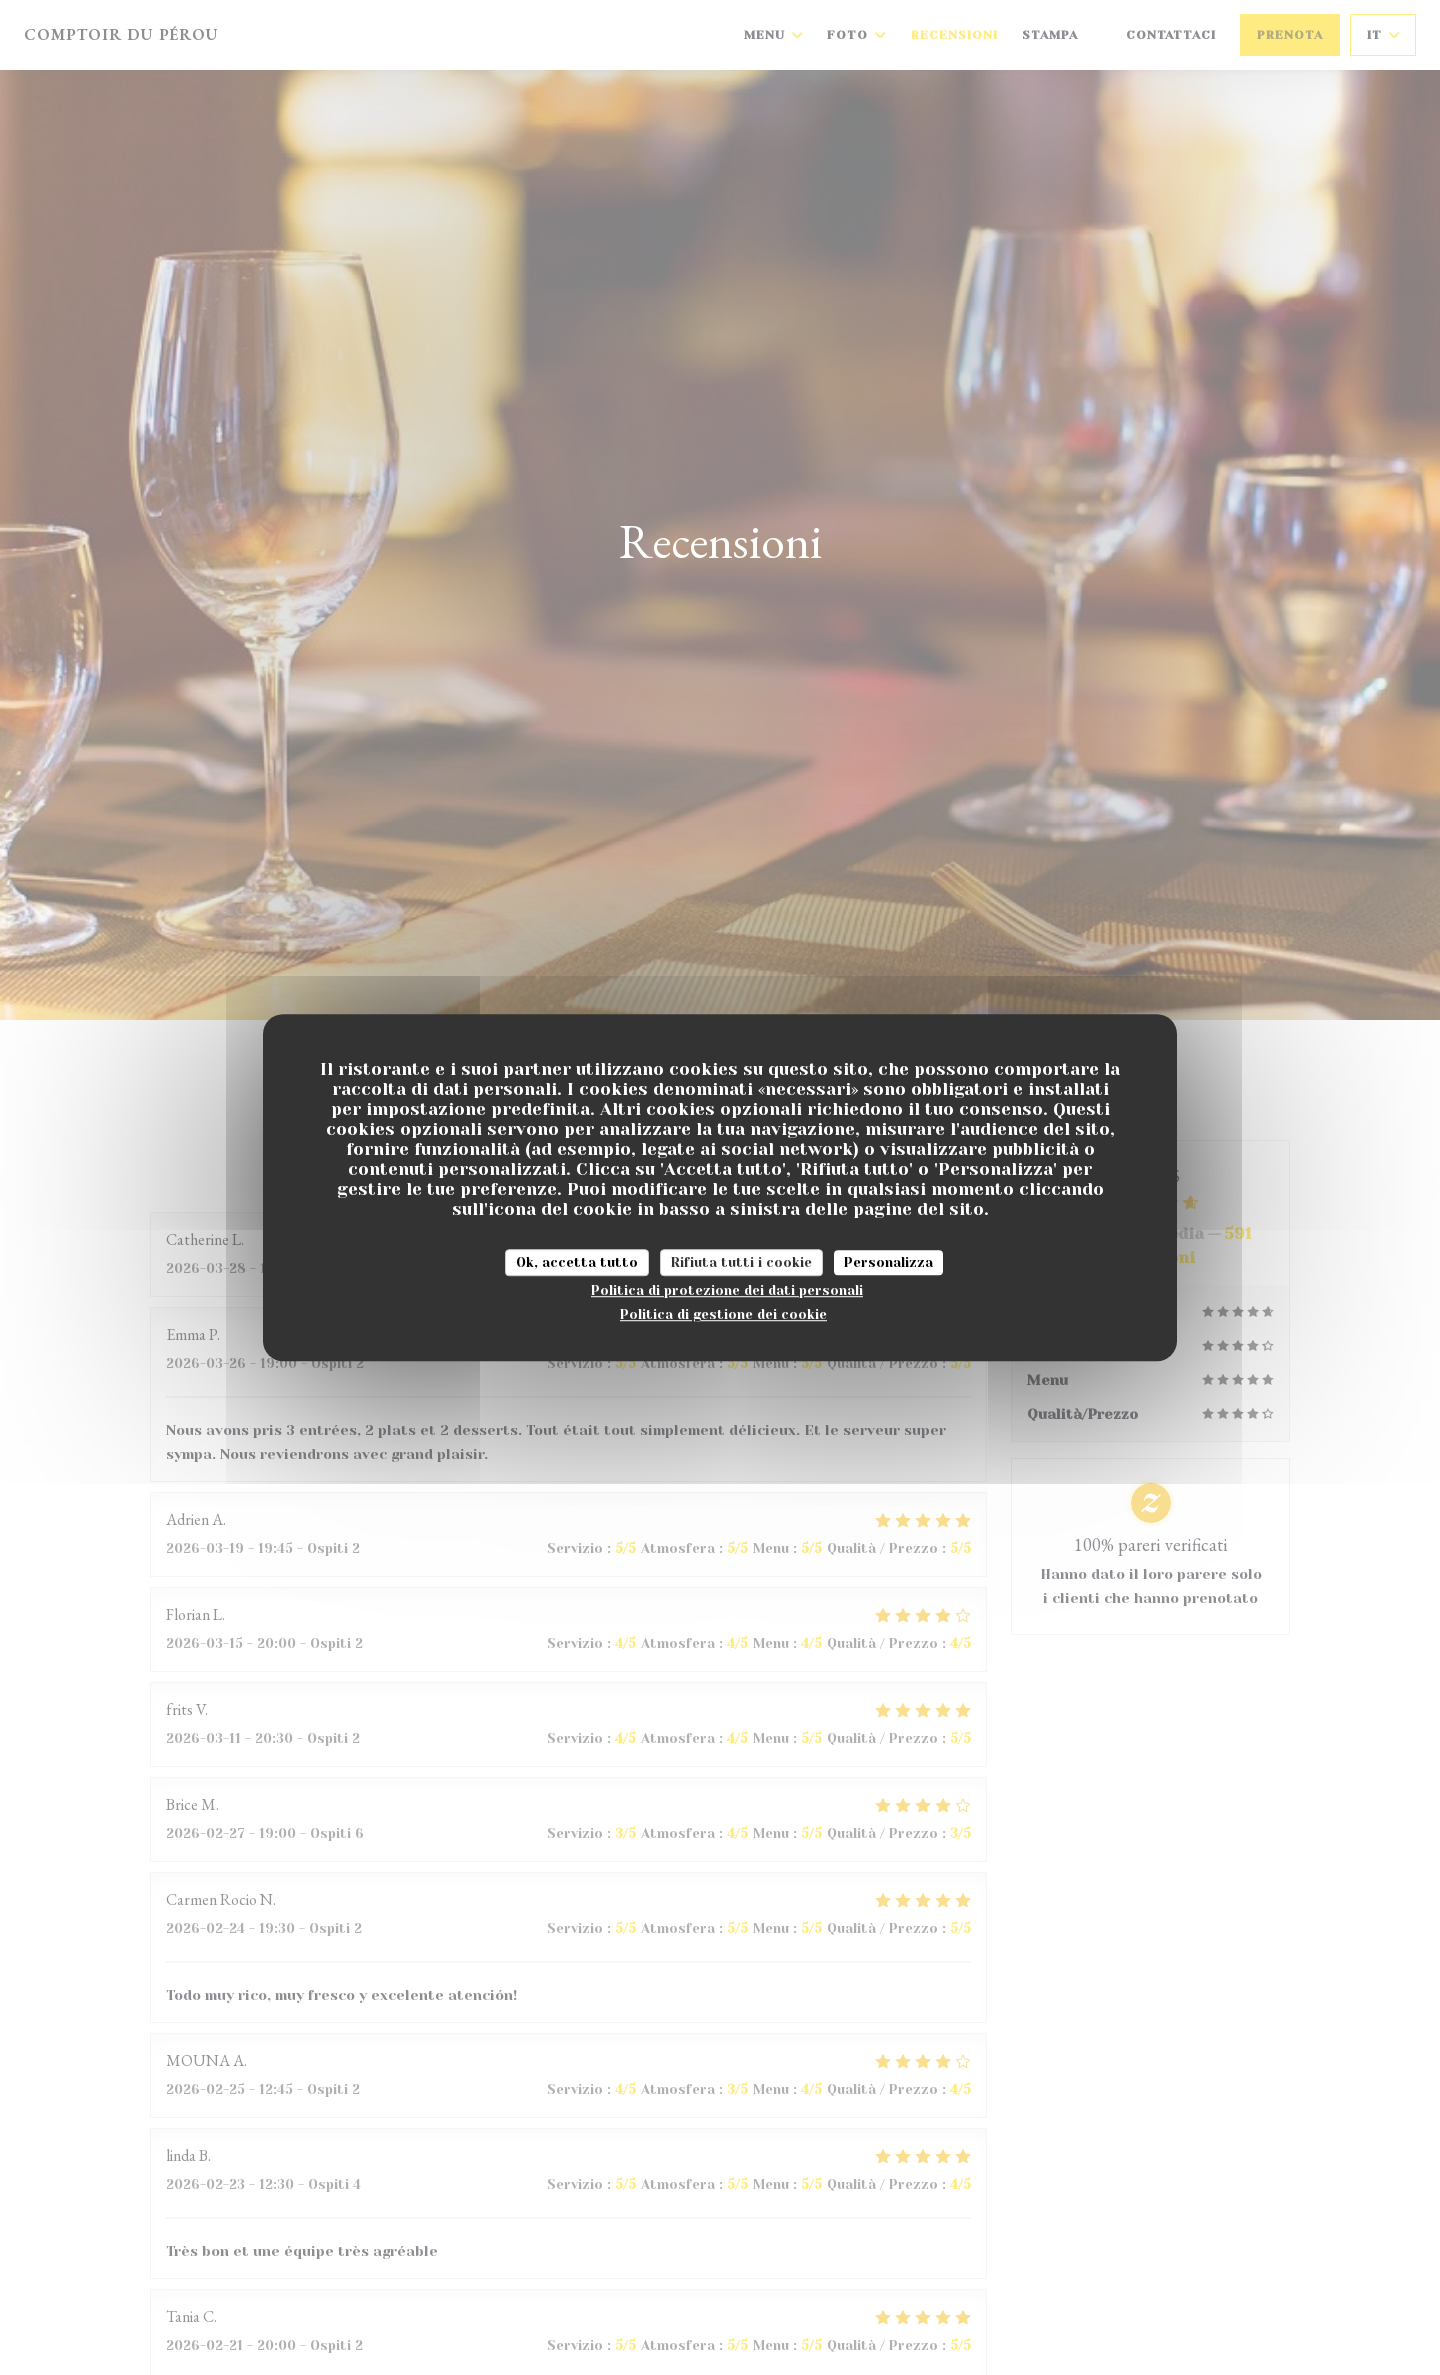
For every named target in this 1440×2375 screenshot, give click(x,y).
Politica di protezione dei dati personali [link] (727, 1290)
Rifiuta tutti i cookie (741, 1262)
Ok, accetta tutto (577, 1262)
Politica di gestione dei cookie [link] (723, 1314)
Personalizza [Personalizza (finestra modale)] (888, 1262)
